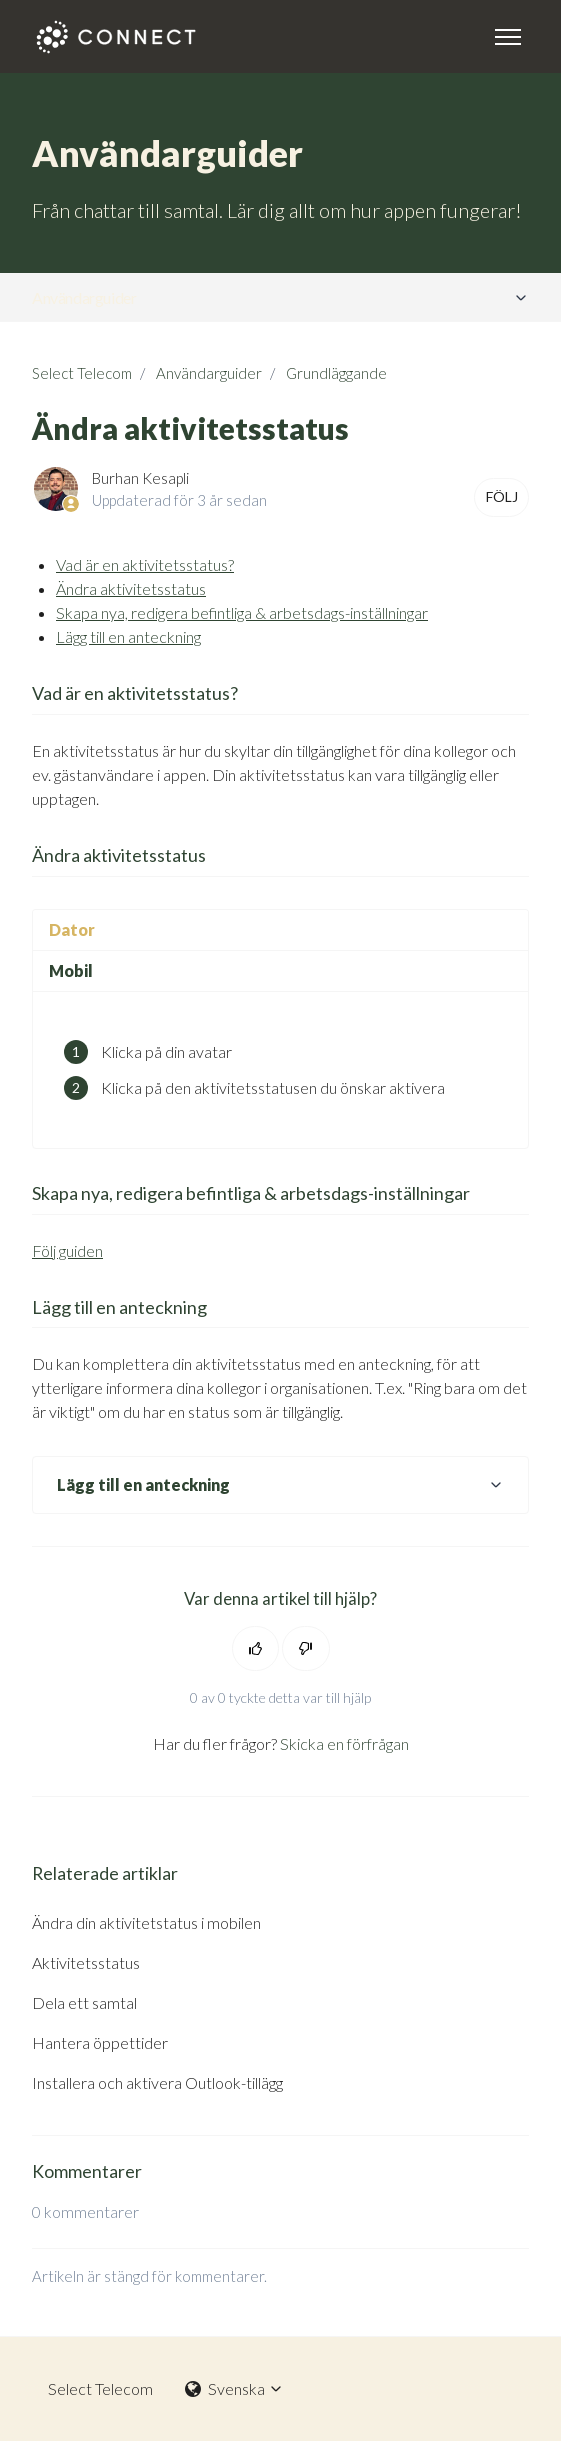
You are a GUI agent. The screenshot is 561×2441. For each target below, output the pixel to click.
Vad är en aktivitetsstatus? (145, 564)
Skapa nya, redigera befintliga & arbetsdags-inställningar (242, 612)
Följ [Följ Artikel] (502, 496)
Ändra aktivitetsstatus (131, 588)
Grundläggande (336, 373)
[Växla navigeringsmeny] (508, 37)
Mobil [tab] (71, 970)
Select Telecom (82, 373)
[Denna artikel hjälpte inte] (306, 1648)
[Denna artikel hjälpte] (256, 1648)
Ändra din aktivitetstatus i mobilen (146, 1922)
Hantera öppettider (100, 2042)
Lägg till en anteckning (128, 636)
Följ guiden (67, 1250)
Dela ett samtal (84, 2002)
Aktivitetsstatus (86, 1962)
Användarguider (84, 297)
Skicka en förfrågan (344, 1743)
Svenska (234, 2388)
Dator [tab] (72, 929)
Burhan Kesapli (140, 478)
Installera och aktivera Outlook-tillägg (157, 2082)
